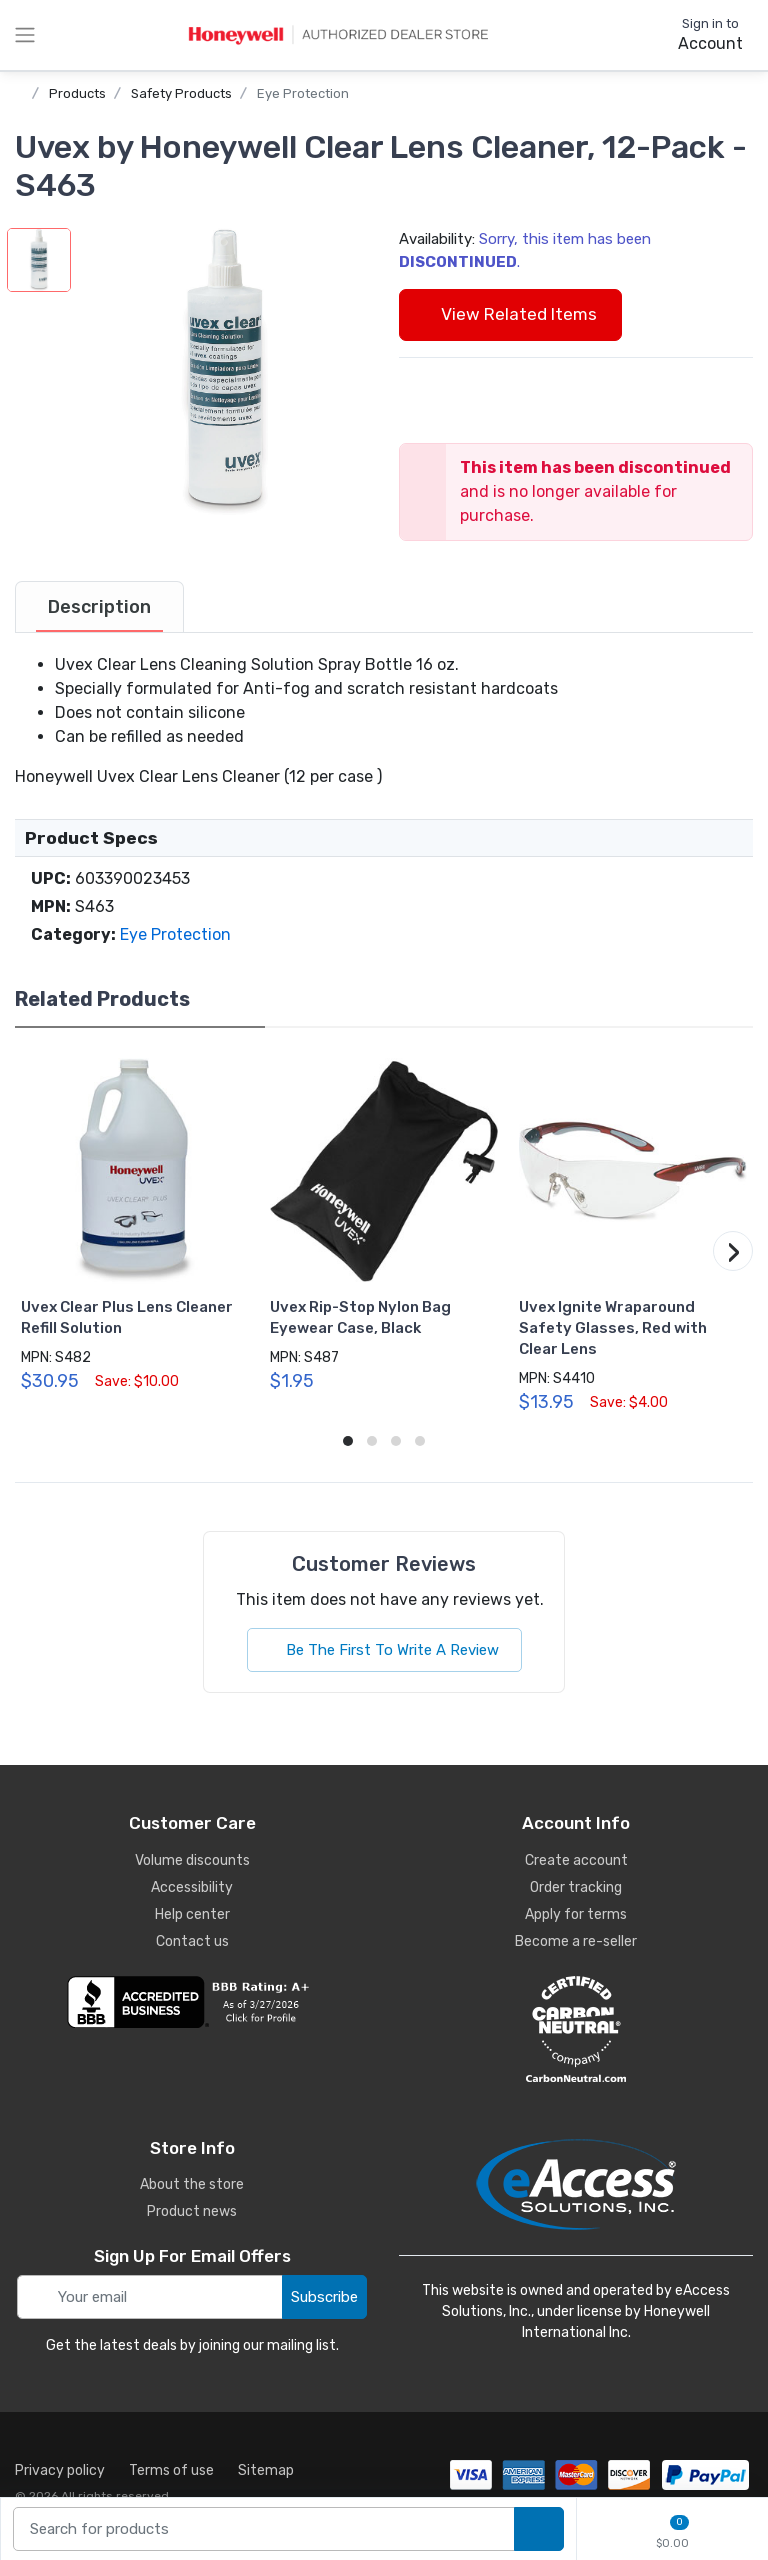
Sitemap (266, 2470)
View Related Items (510, 314)
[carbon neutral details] (576, 2029)
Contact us (192, 1941)
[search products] (539, 2529)
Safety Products (181, 93)
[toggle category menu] (25, 35)
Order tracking (576, 1887)
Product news (192, 2211)
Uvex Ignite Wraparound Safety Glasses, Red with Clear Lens (613, 1328)
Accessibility (192, 1887)
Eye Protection (303, 93)
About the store (192, 2184)
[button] (225, 372)
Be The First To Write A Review (384, 1650)
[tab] (99, 607)
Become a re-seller (576, 1941)
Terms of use (171, 2470)
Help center (192, 1914)
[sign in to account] (696, 35)
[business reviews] (192, 2002)
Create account (576, 1860)
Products (77, 93)
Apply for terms (576, 1914)
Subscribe (324, 2297)
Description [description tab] (99, 607)
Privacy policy (60, 2470)
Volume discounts (192, 1860)
